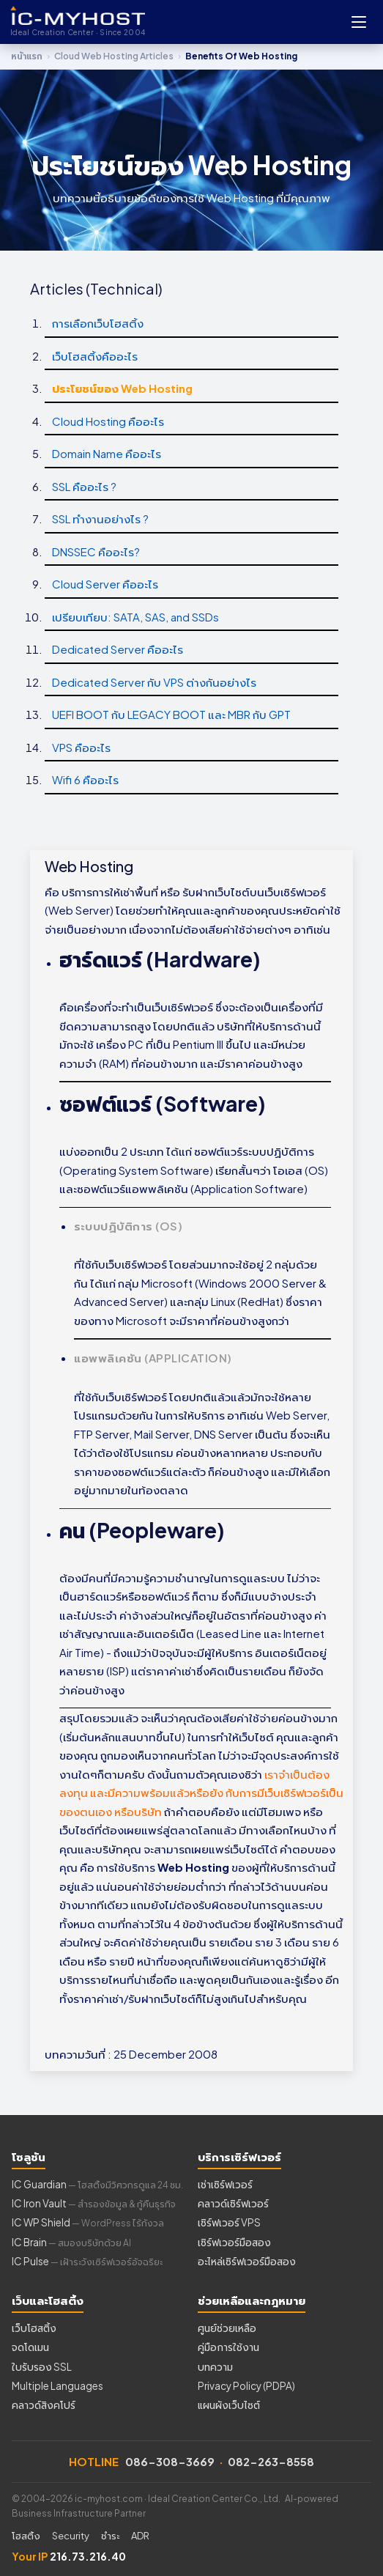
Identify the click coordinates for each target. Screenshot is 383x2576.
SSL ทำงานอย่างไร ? (100, 518)
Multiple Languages (57, 2386)
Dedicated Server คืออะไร (117, 649)
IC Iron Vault (94, 2203)
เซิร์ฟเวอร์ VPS (229, 2222)
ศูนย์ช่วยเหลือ (227, 2328)
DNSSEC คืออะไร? (96, 551)
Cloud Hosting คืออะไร (108, 421)
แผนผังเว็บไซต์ (229, 2405)
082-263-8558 (271, 2461)
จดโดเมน (30, 2347)
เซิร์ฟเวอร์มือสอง (234, 2242)
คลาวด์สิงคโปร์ (43, 2405)
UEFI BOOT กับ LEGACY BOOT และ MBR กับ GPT (171, 714)
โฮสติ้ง (26, 2536)
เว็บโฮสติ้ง (34, 2328)
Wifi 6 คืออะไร (85, 779)
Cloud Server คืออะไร (105, 584)
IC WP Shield (88, 2222)
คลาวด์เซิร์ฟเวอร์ (233, 2203)
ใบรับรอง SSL (42, 2367)
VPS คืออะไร (81, 747)
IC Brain (71, 2242)
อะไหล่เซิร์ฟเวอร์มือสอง (247, 2261)
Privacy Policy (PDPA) (246, 2386)
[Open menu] (359, 22)
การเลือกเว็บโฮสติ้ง (98, 323)
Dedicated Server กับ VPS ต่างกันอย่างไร (154, 682)
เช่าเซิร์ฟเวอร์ (225, 2184)
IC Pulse (87, 2261)
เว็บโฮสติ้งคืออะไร (95, 356)
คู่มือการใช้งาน (228, 2347)
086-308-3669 (170, 2461)
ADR (140, 2536)
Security (70, 2536)
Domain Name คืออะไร (106, 453)
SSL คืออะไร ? (84, 486)
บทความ (215, 2367)
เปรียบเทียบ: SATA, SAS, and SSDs (135, 617)
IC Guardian (97, 2184)
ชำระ (110, 2536)
